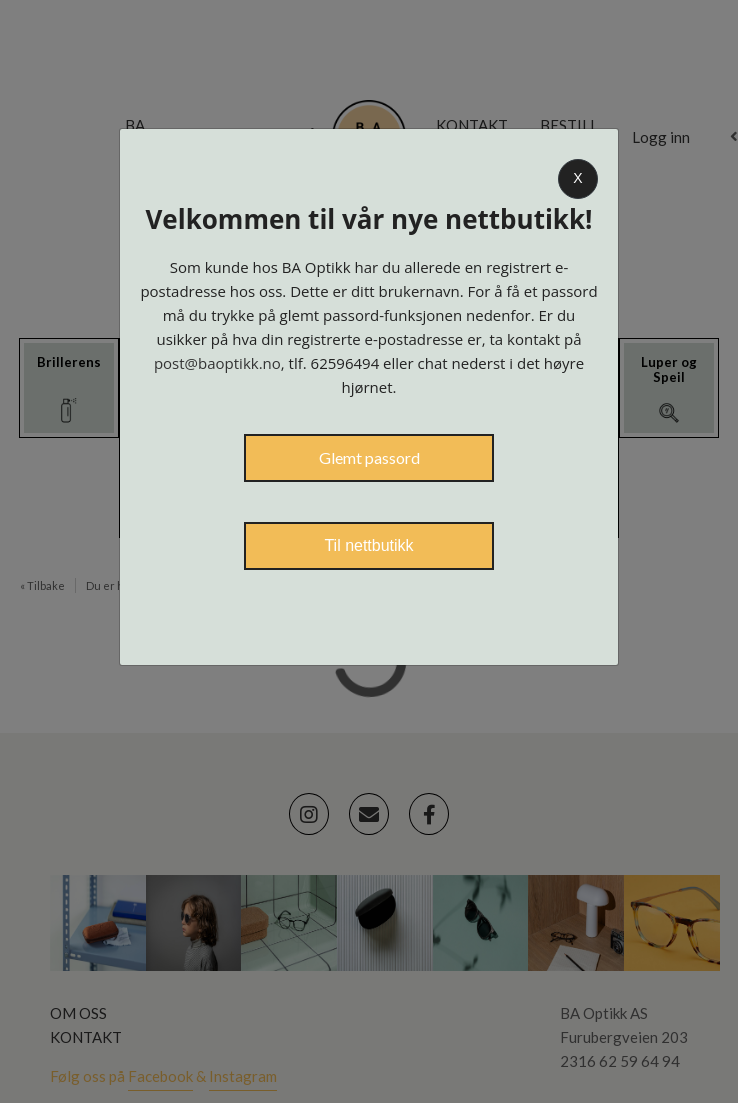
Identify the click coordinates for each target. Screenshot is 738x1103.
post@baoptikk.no (217, 363)
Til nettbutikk (368, 545)
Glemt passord (369, 457)
